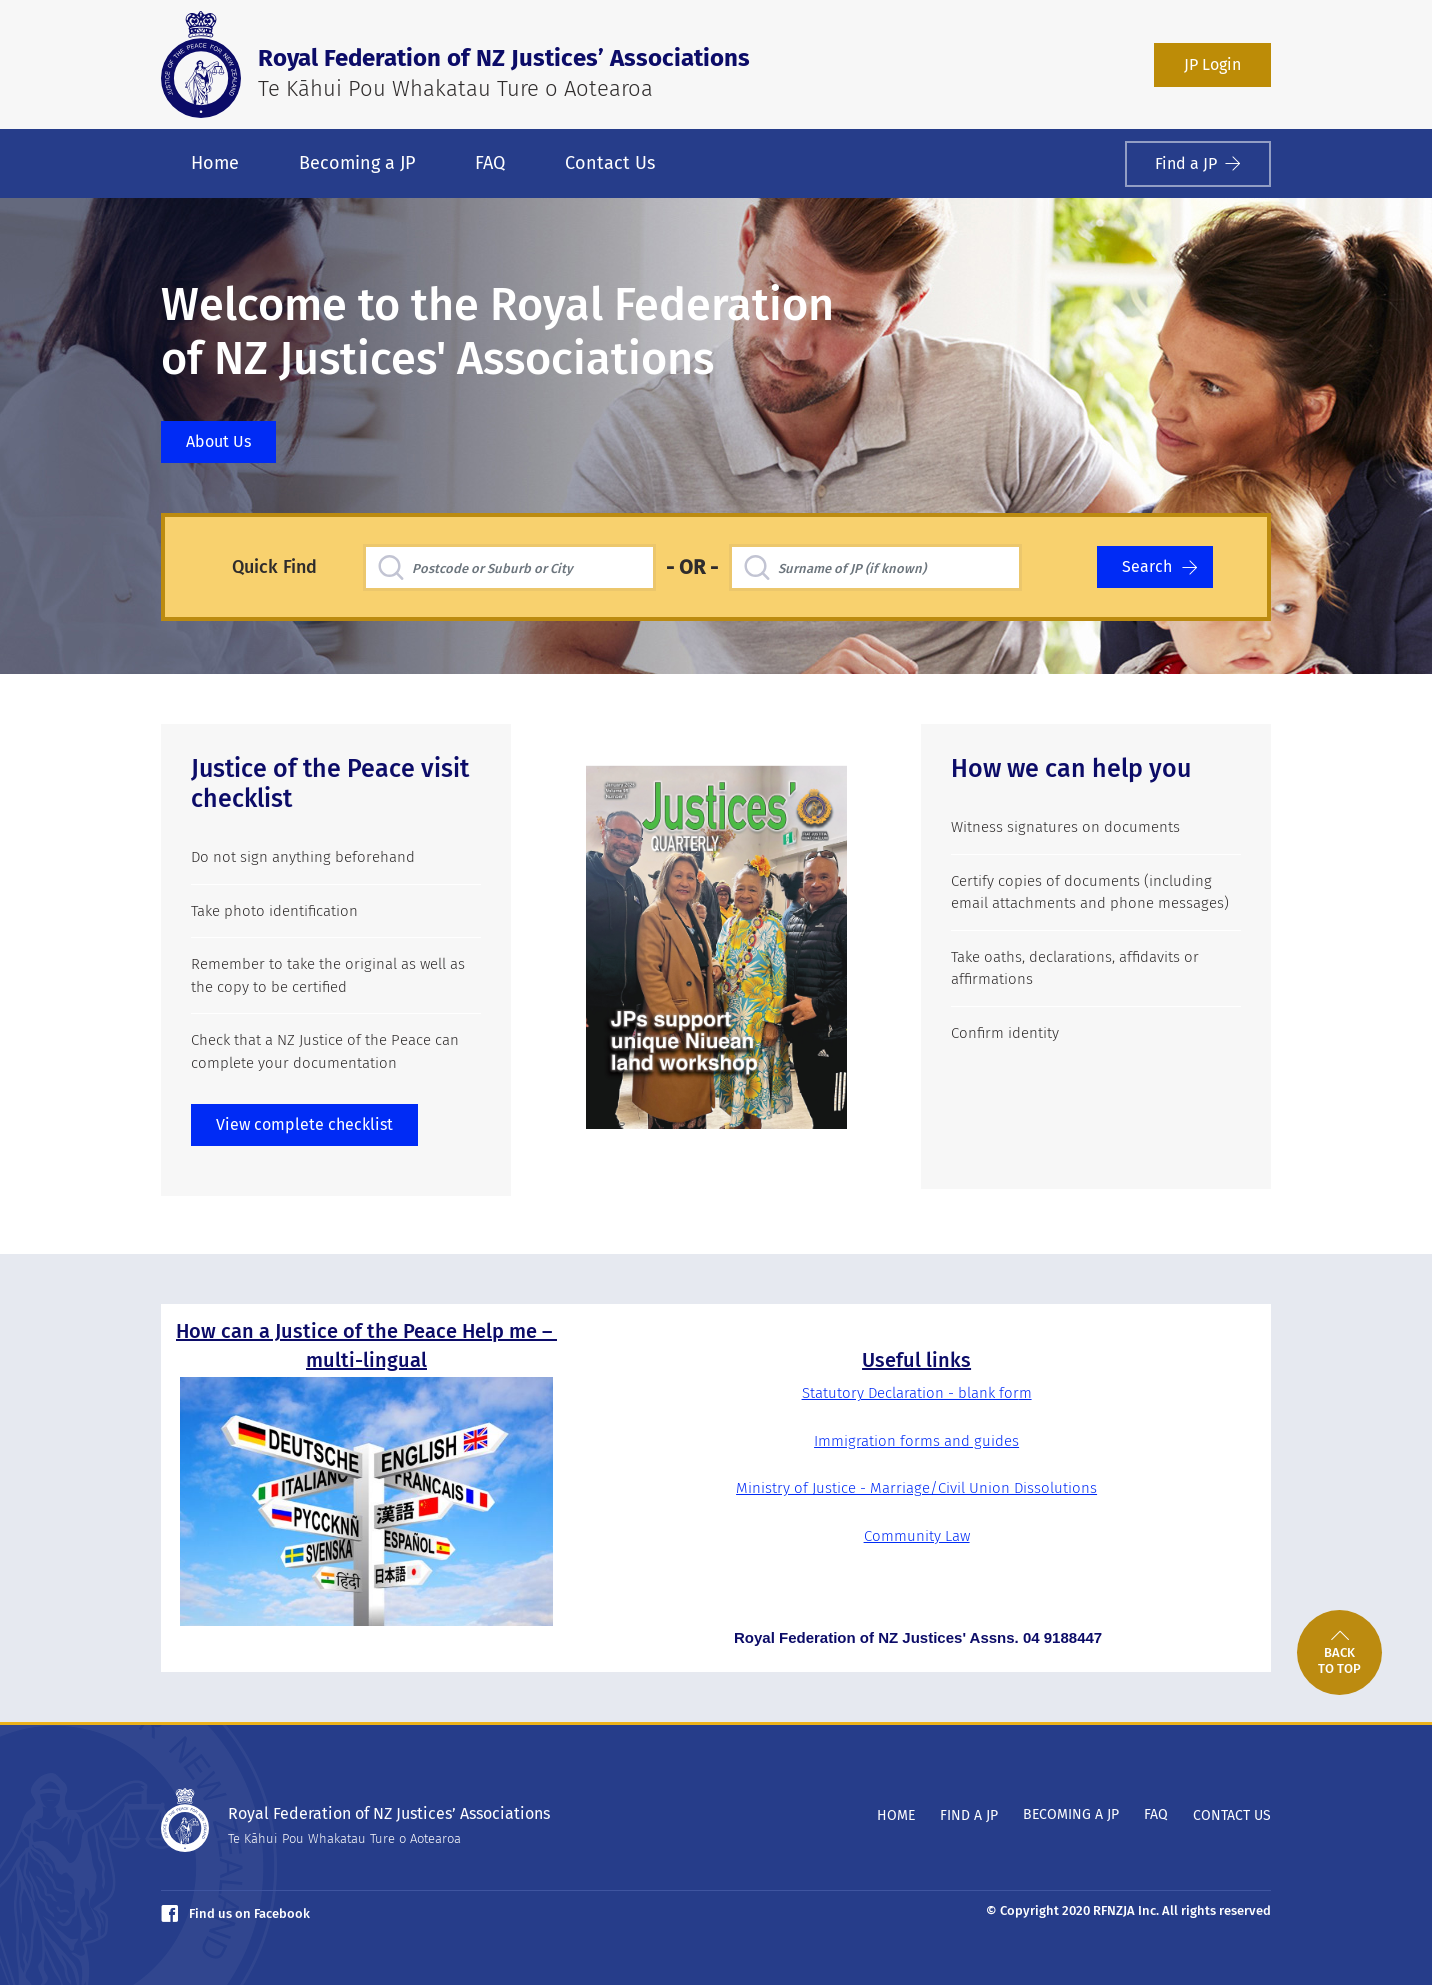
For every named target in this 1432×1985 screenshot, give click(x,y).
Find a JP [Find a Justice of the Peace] (1198, 163)
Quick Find (274, 567)
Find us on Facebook (235, 1913)
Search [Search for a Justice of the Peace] (1160, 566)
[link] (1339, 1652)
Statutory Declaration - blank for (910, 1393)
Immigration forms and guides (916, 1441)
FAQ (490, 163)
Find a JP (969, 1815)
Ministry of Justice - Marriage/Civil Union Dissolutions (916, 1488)
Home (215, 163)
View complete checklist (304, 1124)
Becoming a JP (357, 163)
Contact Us (610, 163)
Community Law (917, 1536)
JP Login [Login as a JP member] (1212, 64)
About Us (218, 441)
